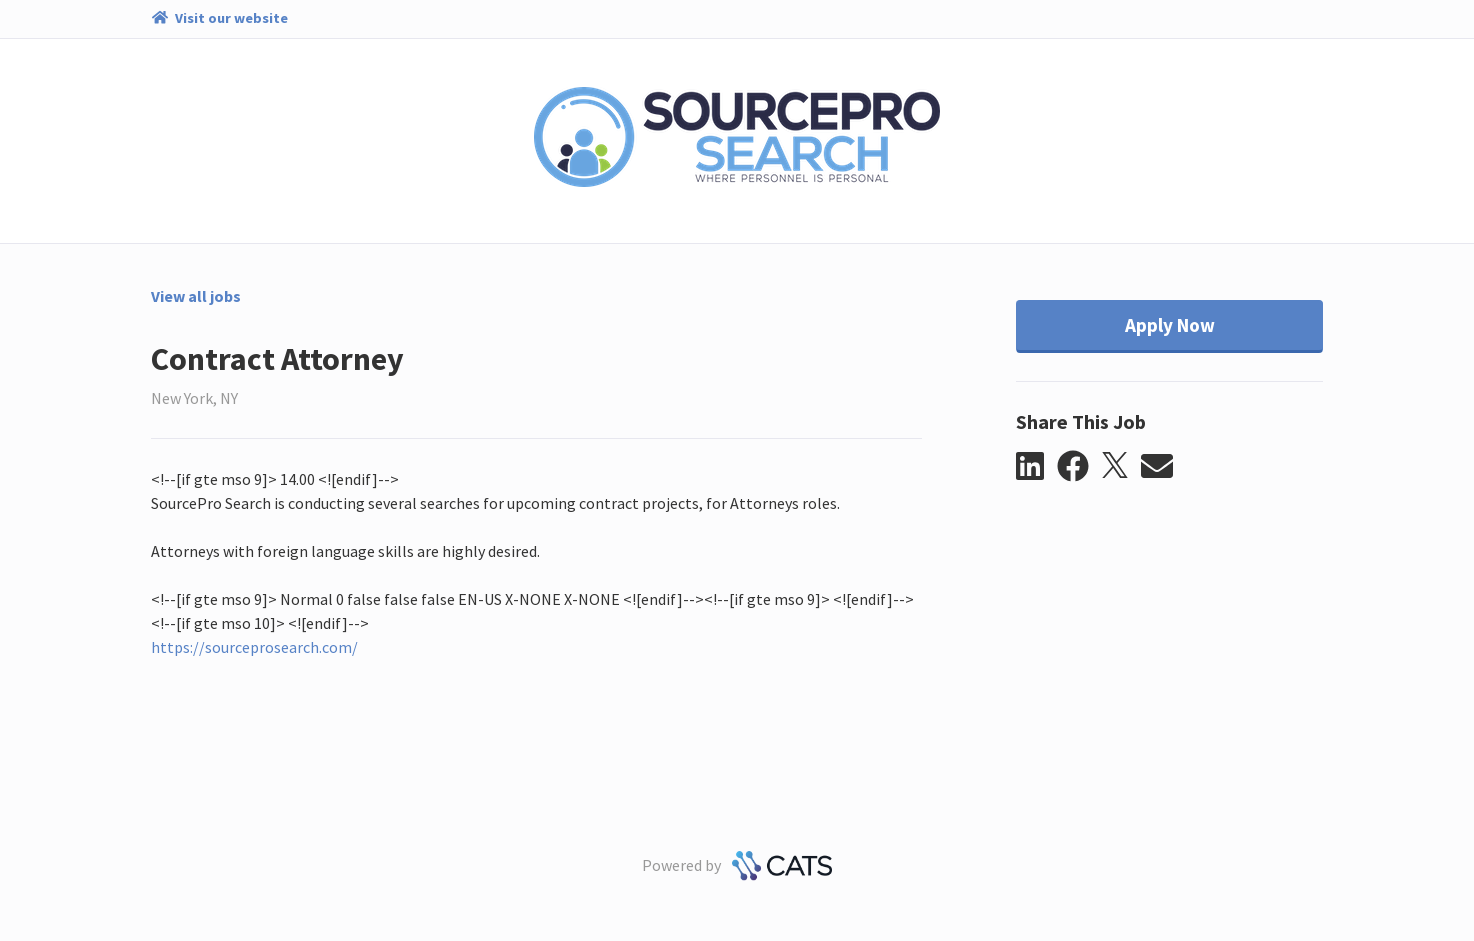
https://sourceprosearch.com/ (254, 647)
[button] (1036, 467)
